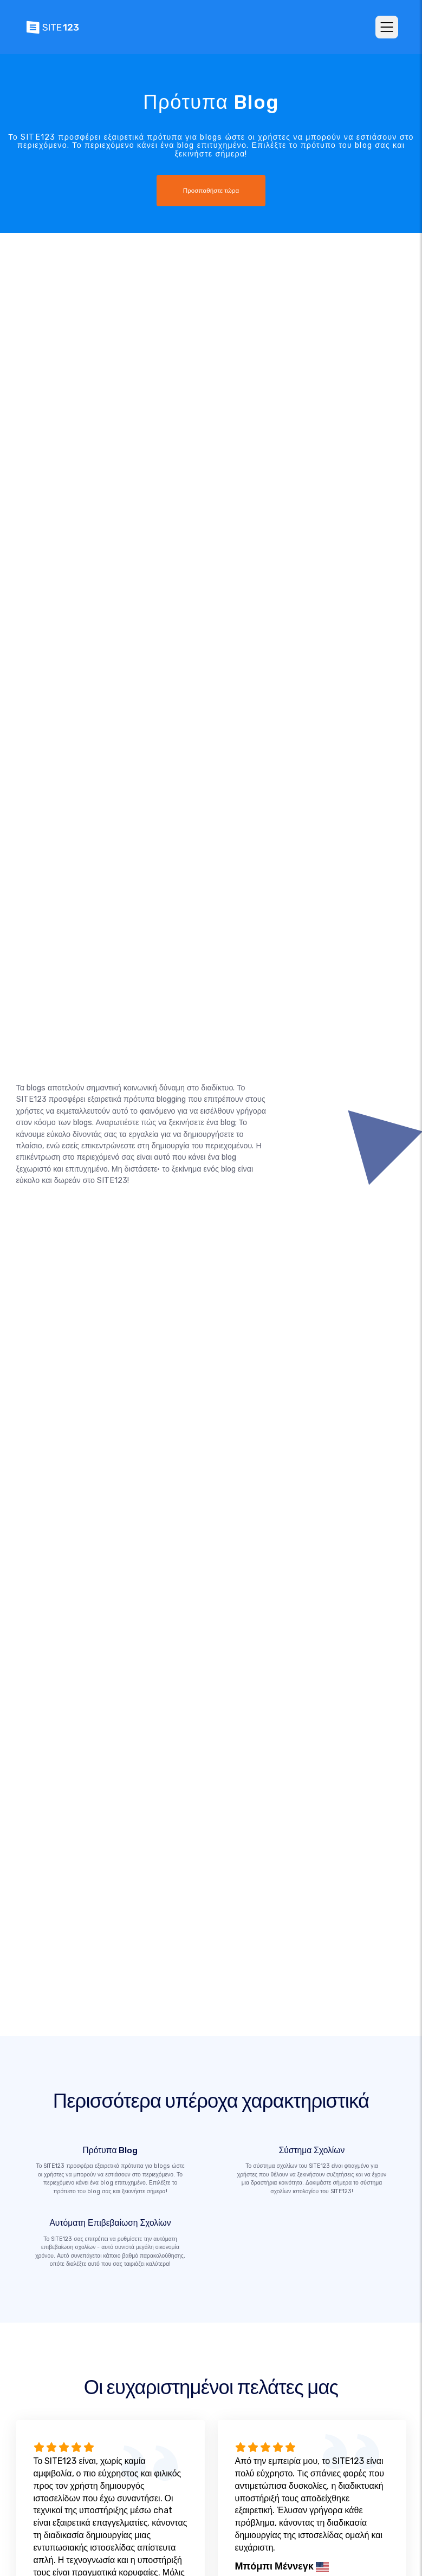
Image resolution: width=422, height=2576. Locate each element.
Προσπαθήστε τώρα (211, 190)
